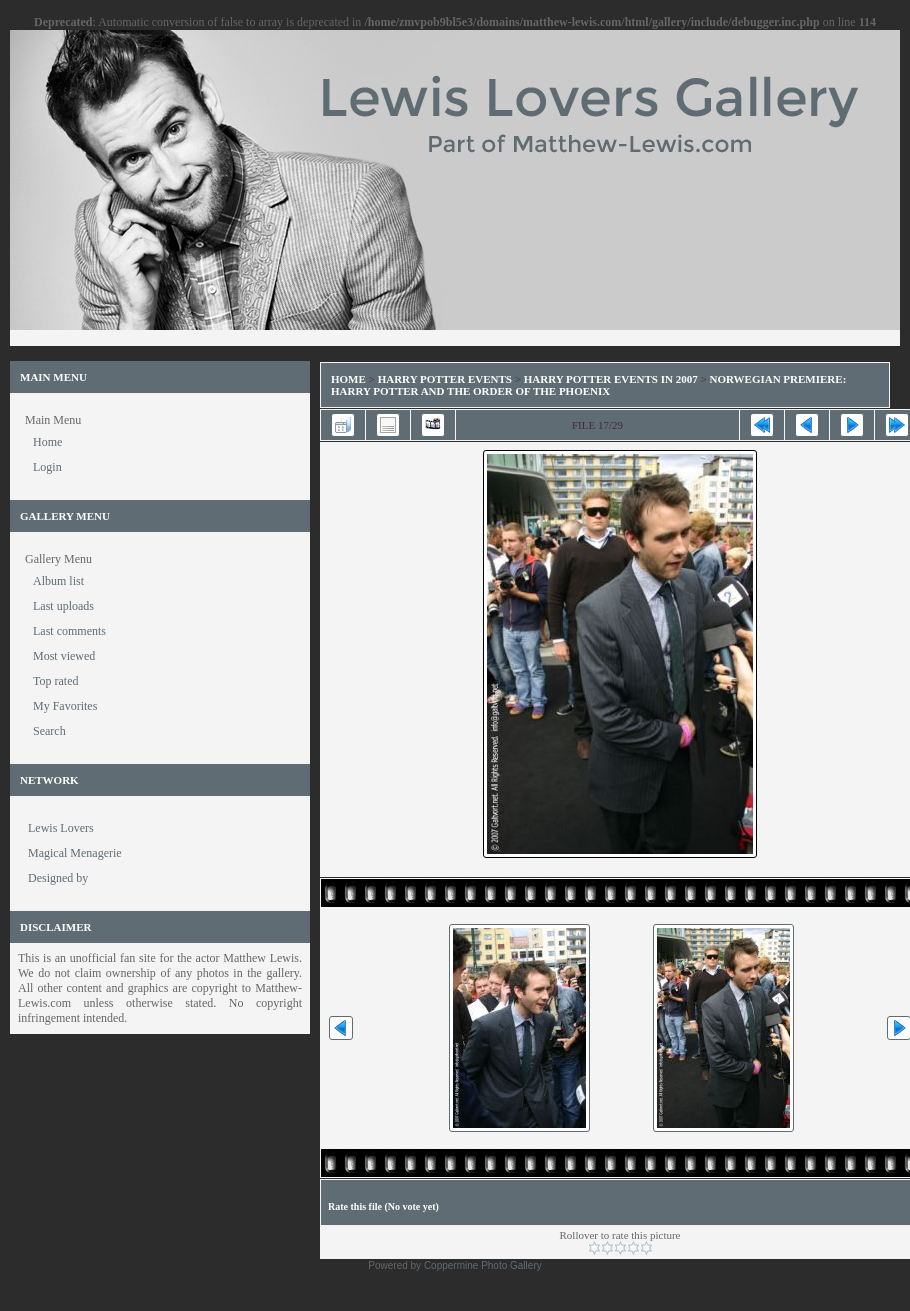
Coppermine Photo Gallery (483, 1265)
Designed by (58, 878)
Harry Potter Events (445, 379)
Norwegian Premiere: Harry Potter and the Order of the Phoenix (588, 385)
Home (348, 379)
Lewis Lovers (61, 828)
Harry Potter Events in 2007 (611, 379)
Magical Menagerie (75, 853)
